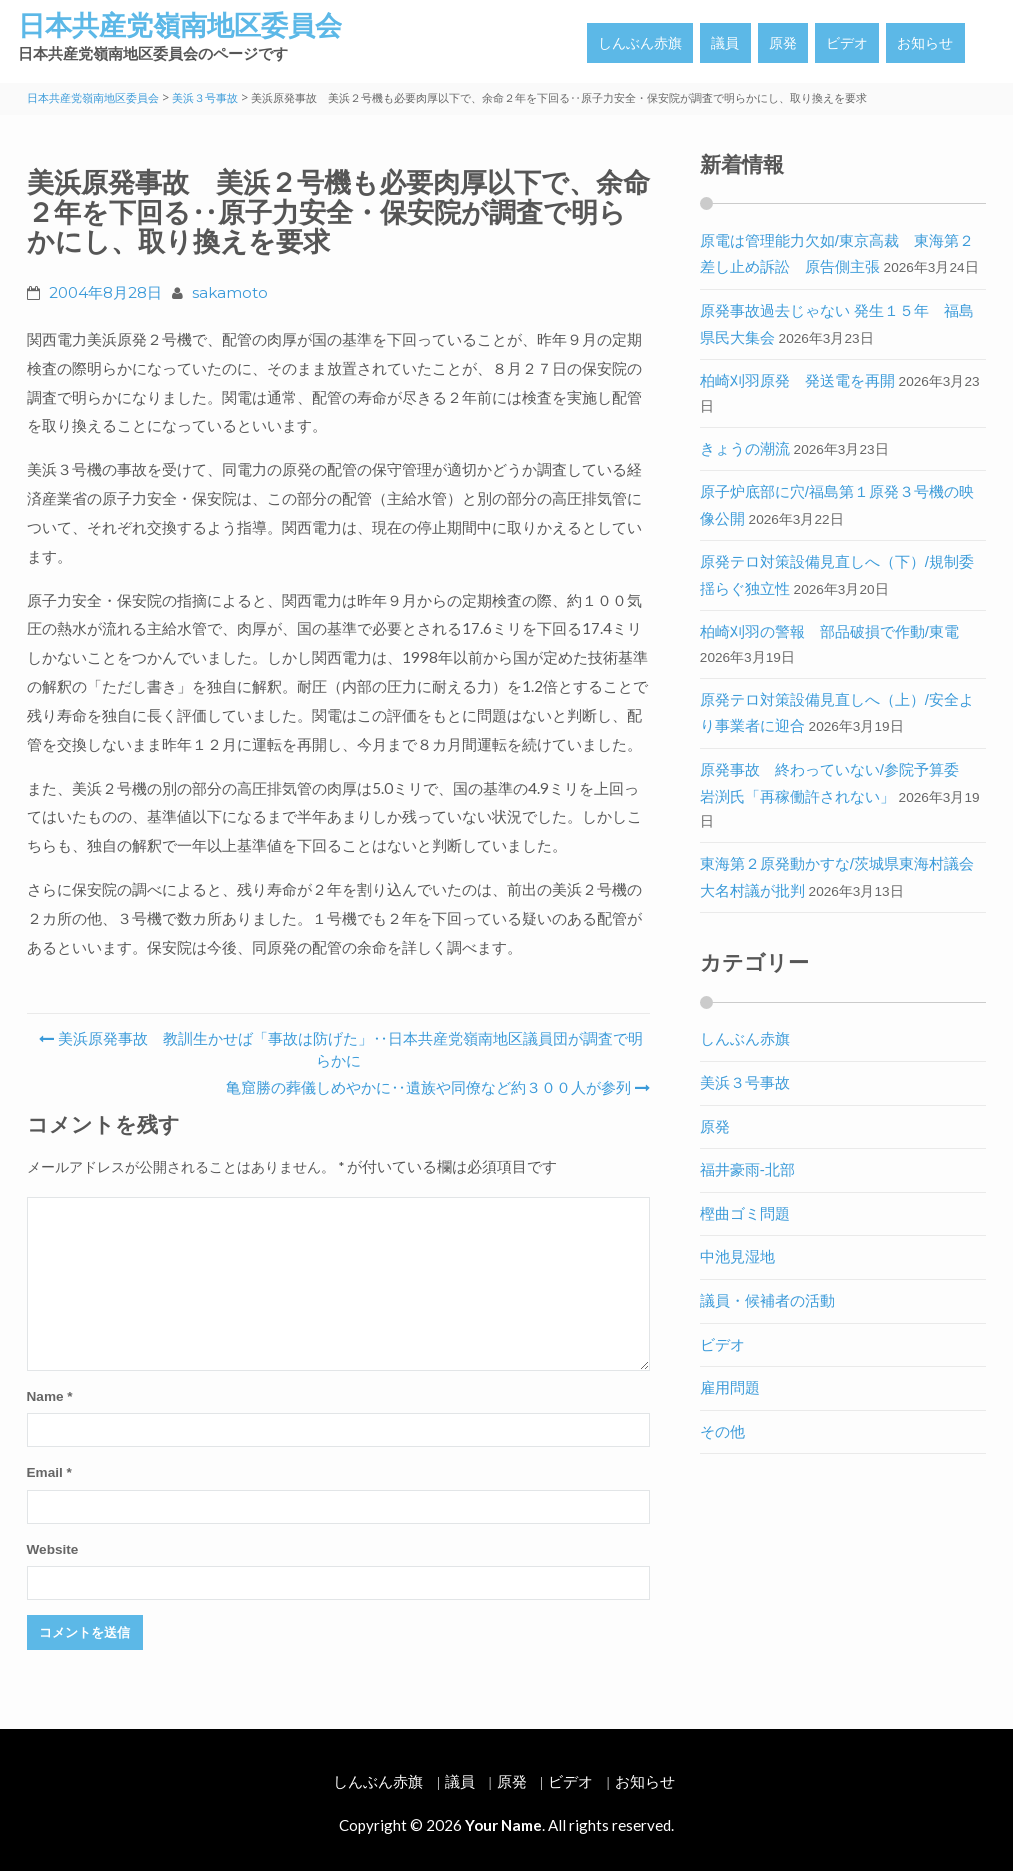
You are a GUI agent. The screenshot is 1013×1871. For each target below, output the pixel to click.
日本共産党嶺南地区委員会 (180, 25)
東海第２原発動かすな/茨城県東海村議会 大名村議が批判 (844, 877)
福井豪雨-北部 (747, 1169)
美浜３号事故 (745, 1082)
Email (49, 1472)
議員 (725, 43)
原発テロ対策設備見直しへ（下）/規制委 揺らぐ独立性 (844, 575)
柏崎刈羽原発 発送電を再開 (797, 380)
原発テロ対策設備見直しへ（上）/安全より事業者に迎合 (837, 713)
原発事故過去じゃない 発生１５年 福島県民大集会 (837, 324)
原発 (783, 43)
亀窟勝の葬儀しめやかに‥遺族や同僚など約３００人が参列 (436, 1087)
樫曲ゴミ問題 (745, 1213)
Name (50, 1396)
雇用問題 (730, 1387)
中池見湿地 (737, 1256)
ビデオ (847, 43)
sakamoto (230, 292)
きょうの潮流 (745, 448)
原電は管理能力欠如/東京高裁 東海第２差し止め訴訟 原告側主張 (837, 254)
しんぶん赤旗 (640, 43)
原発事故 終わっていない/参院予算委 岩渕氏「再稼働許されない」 (837, 783)
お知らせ (925, 43)
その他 (722, 1431)
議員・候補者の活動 (767, 1300)
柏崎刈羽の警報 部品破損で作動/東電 (829, 631)
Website (53, 1549)
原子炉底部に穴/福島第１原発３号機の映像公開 (837, 505)
